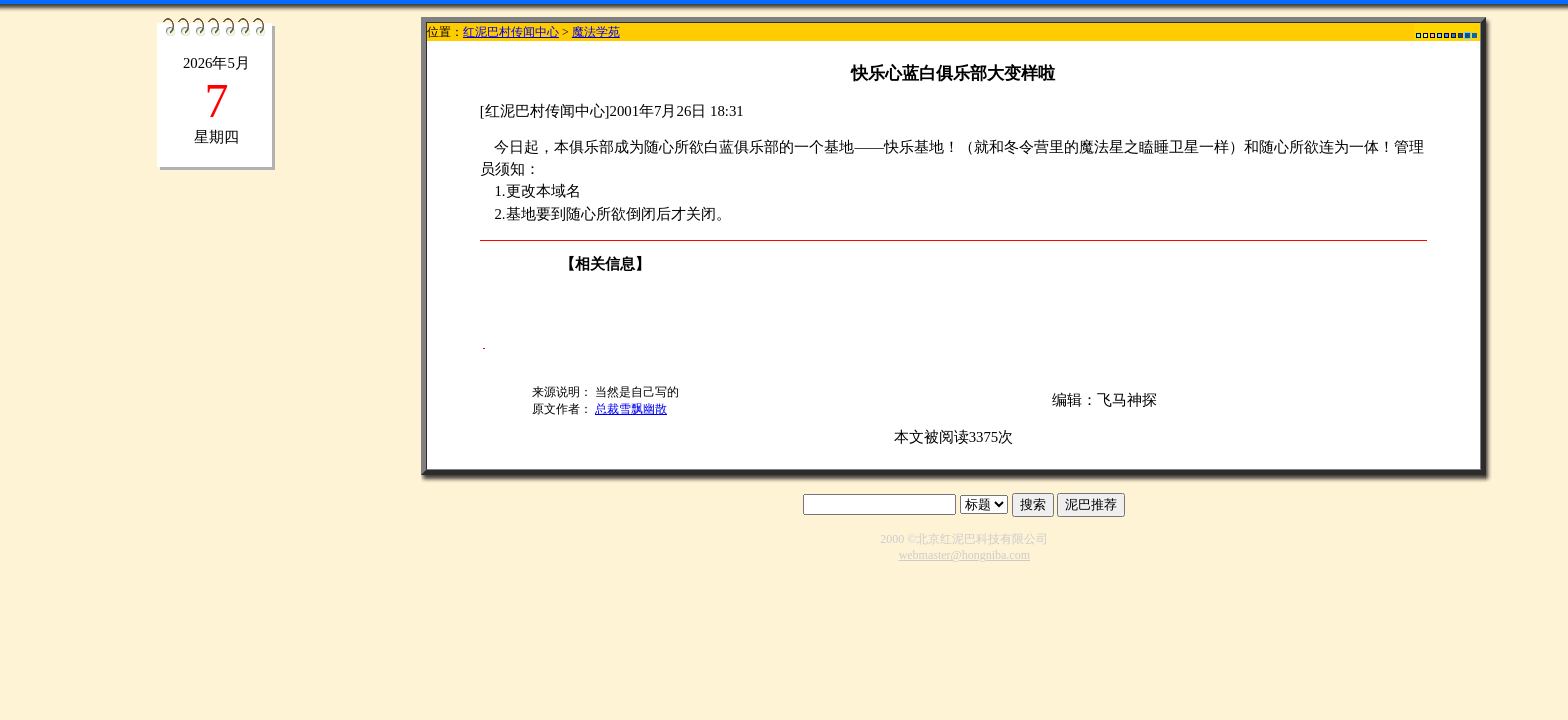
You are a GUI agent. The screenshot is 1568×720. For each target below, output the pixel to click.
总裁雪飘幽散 (631, 409)
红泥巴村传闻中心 (511, 32)
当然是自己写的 (637, 392)
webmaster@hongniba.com (964, 555)
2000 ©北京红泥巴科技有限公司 (964, 539)
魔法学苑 (596, 32)
